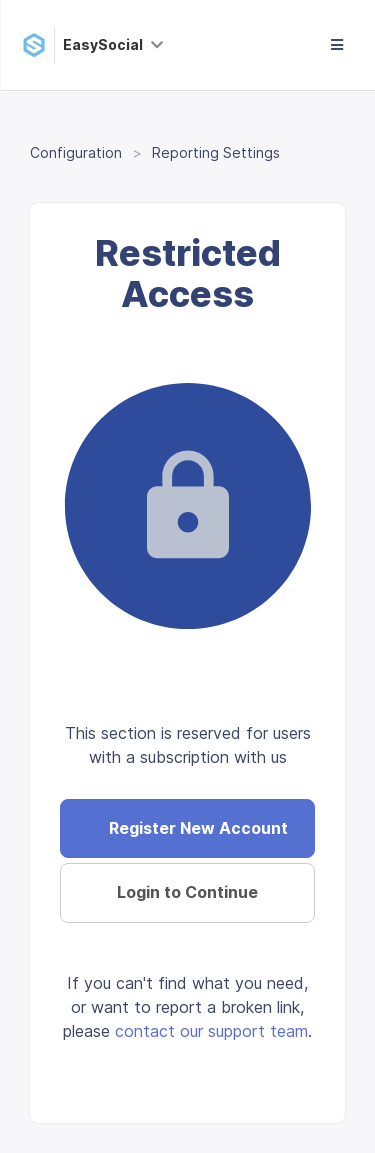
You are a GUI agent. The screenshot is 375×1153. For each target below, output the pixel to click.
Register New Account (198, 828)
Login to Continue (187, 892)
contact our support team (211, 1031)
